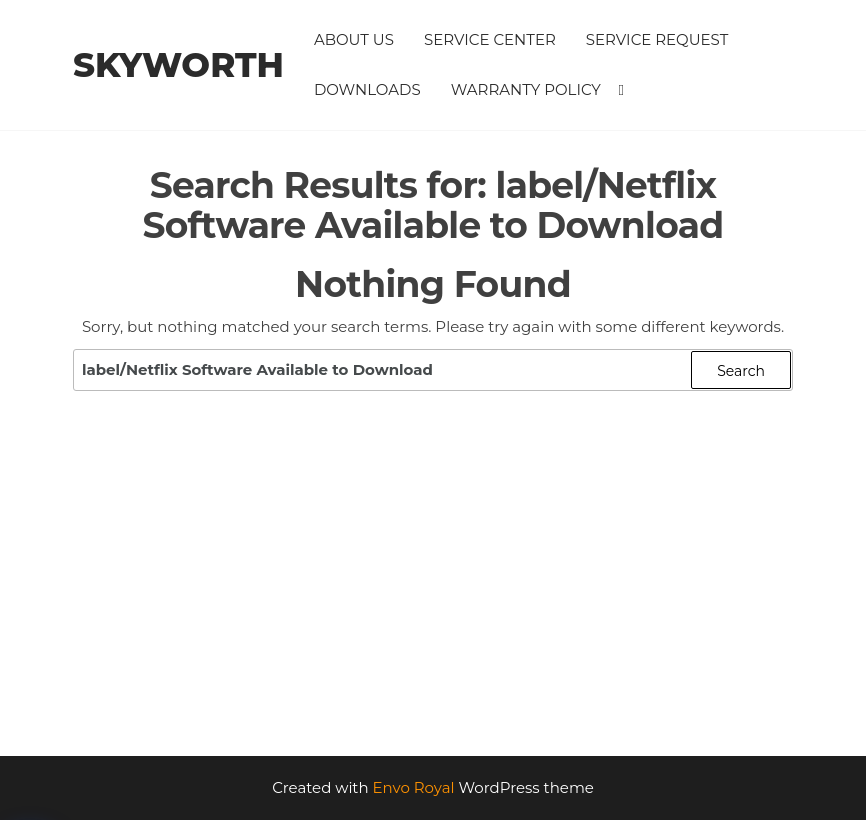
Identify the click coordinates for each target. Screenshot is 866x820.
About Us (354, 39)
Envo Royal (414, 787)
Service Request (657, 39)
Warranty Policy (526, 89)
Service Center (490, 39)
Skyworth (178, 65)
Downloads (367, 89)
